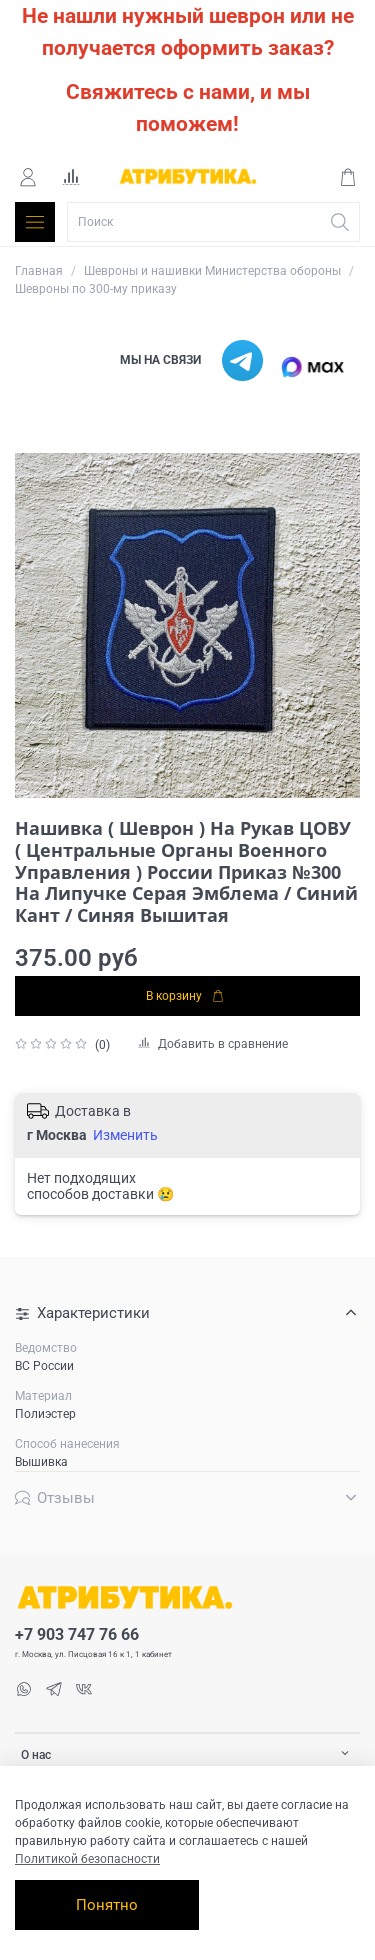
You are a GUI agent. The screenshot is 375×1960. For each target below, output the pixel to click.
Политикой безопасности (87, 1859)
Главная (39, 271)
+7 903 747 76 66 (77, 1635)
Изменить (125, 1135)
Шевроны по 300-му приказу (96, 289)
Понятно (107, 1905)
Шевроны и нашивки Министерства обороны (212, 271)
